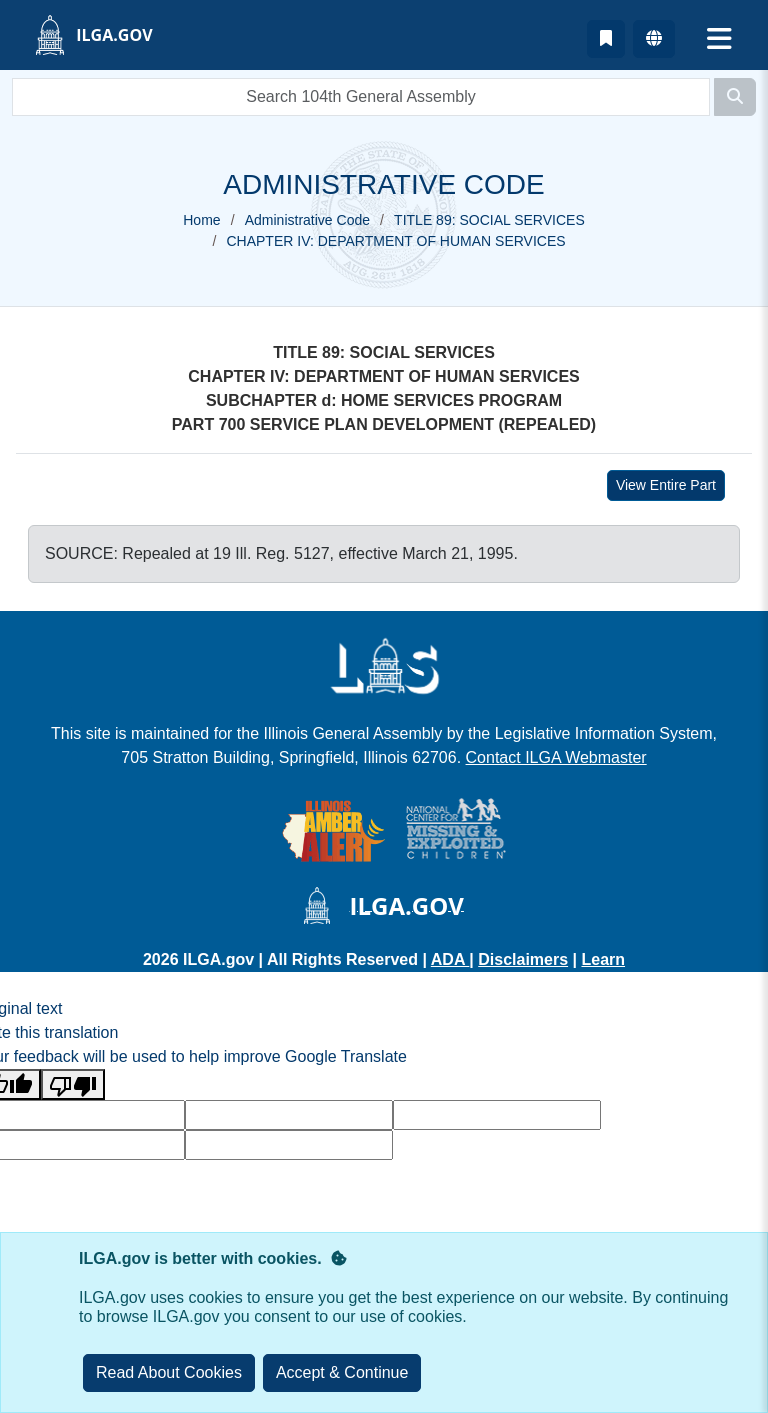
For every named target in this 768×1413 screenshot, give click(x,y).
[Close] (342, 1373)
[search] (361, 97)
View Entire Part (666, 485)
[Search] (735, 97)
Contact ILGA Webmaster (556, 757)
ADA (450, 959)
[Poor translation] (73, 1084)
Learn (603, 959)
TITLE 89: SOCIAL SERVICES (489, 220)
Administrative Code (307, 220)
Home (201, 220)
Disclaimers (523, 959)
